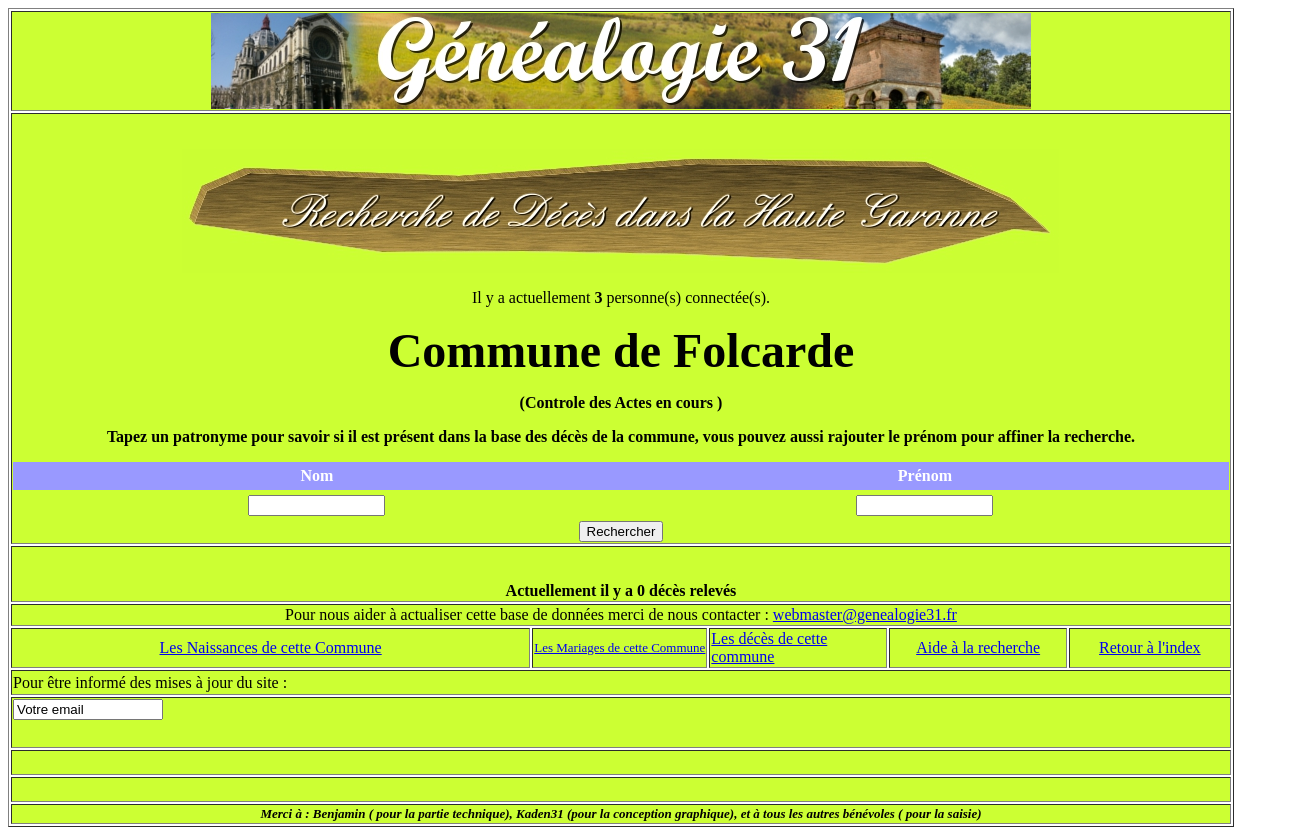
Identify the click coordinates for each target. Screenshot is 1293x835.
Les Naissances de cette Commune (271, 647)
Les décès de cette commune (769, 647)
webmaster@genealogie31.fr (865, 614)
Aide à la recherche (978, 647)
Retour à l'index (1150, 647)
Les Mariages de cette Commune (619, 647)
